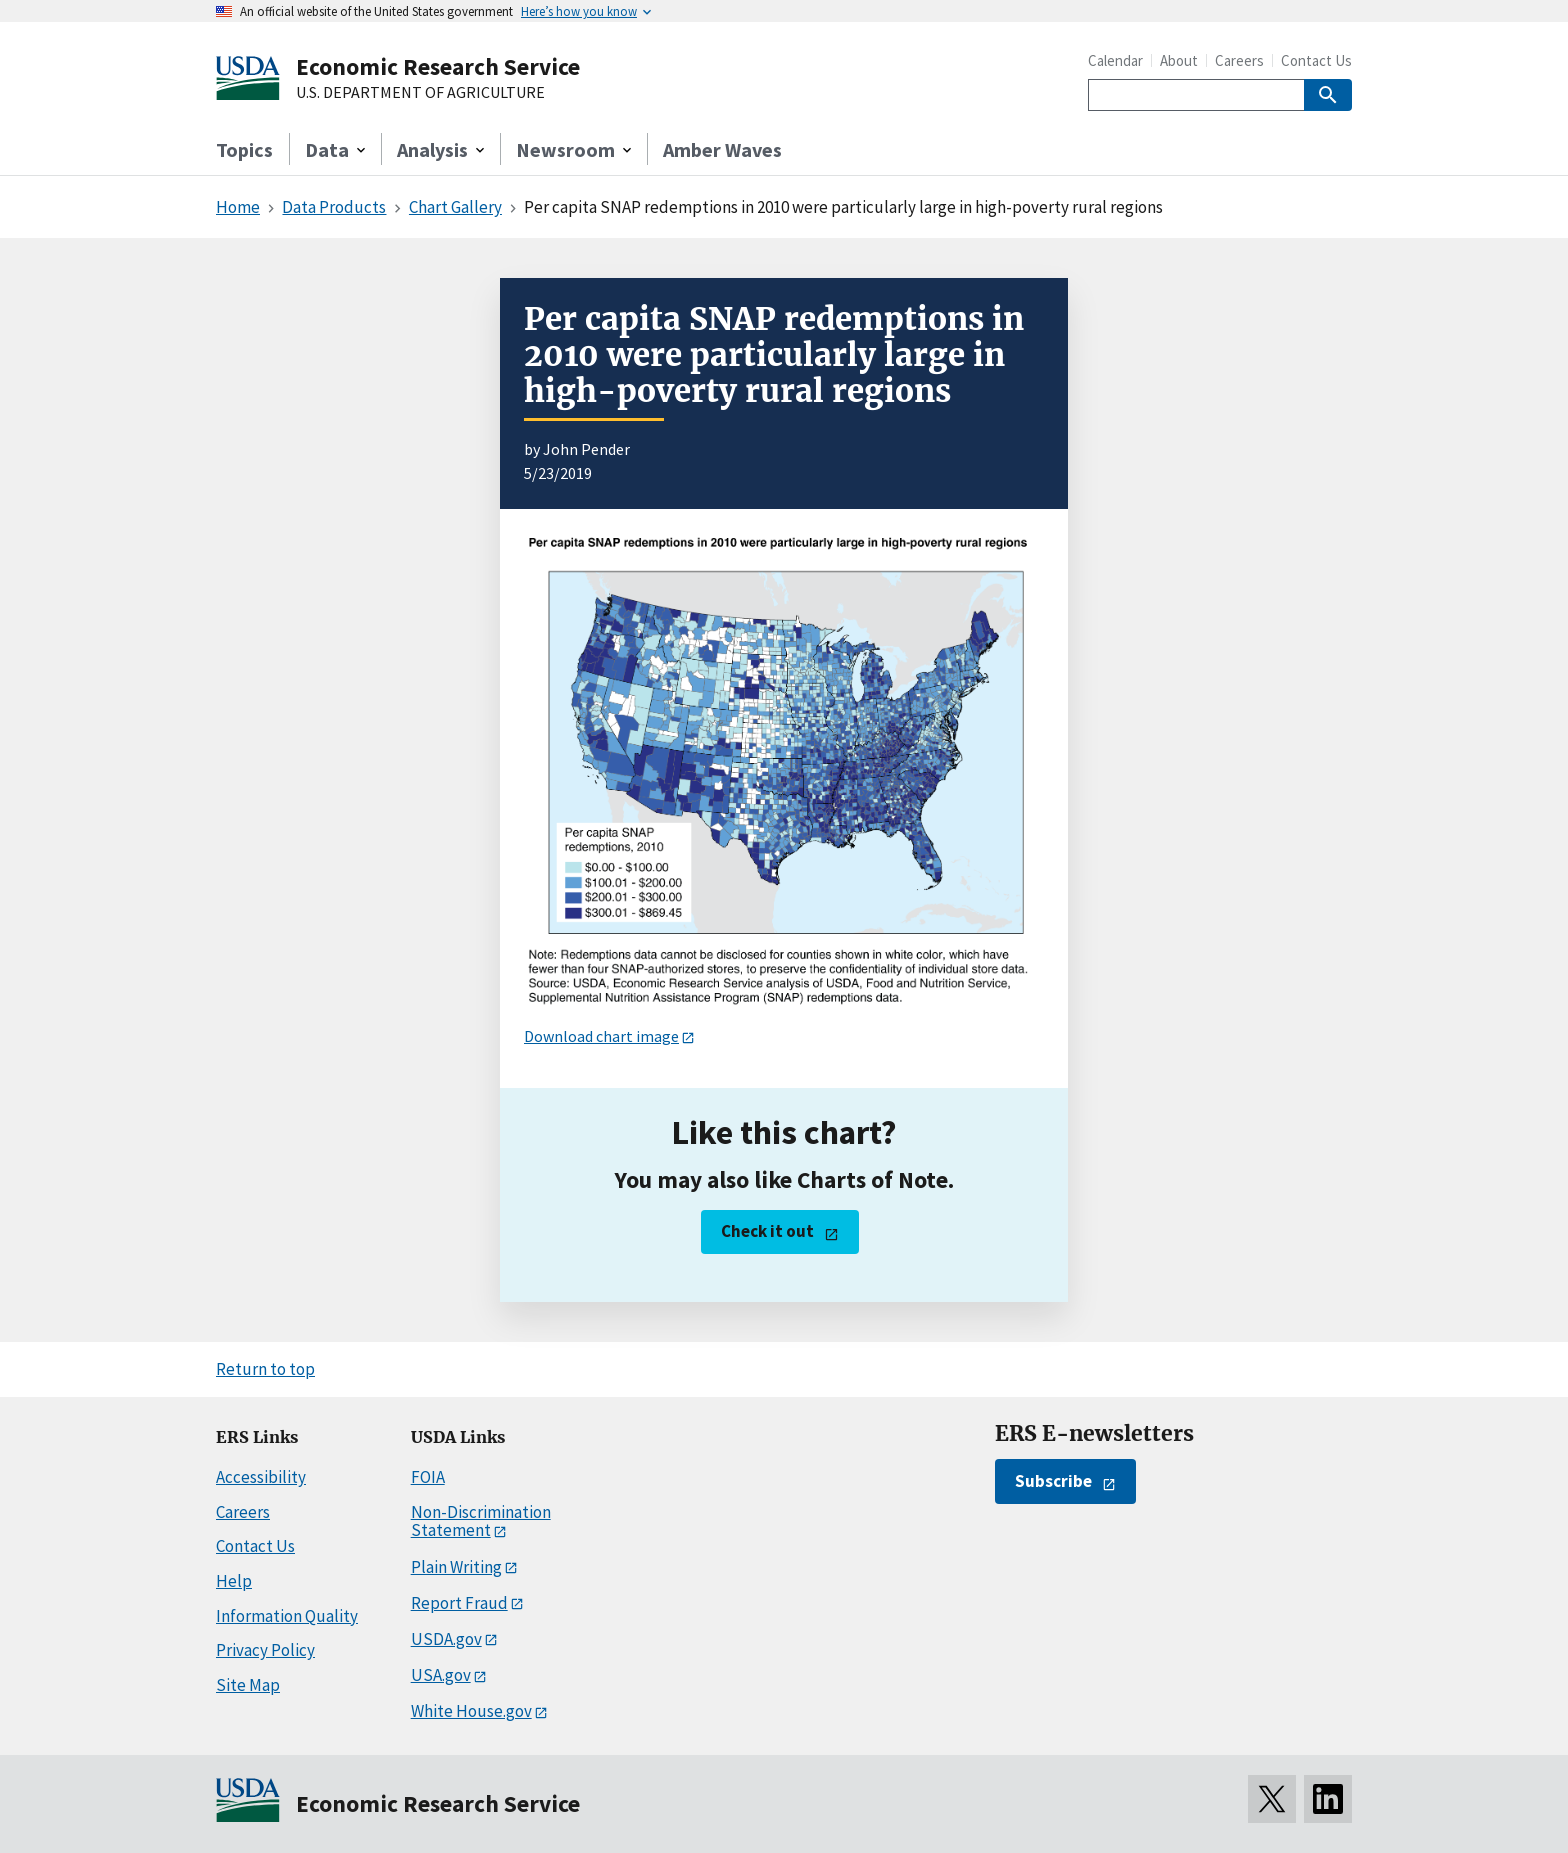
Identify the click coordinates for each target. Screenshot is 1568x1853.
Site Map (248, 1685)
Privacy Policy (265, 1650)
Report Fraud (459, 1603)
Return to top (265, 1369)
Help (234, 1581)
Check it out (767, 1231)
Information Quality (287, 1616)
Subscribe (1053, 1481)
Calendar (1115, 60)
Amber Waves (722, 149)
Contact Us (1316, 60)
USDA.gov (446, 1639)
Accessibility (261, 1477)
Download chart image (601, 1036)
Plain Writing (456, 1567)
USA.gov (441, 1675)
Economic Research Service (438, 66)
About (1179, 60)
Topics (244, 149)
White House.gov (471, 1711)
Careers (1239, 60)
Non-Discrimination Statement (481, 1521)
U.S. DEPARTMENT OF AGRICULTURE (420, 93)
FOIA (428, 1477)
